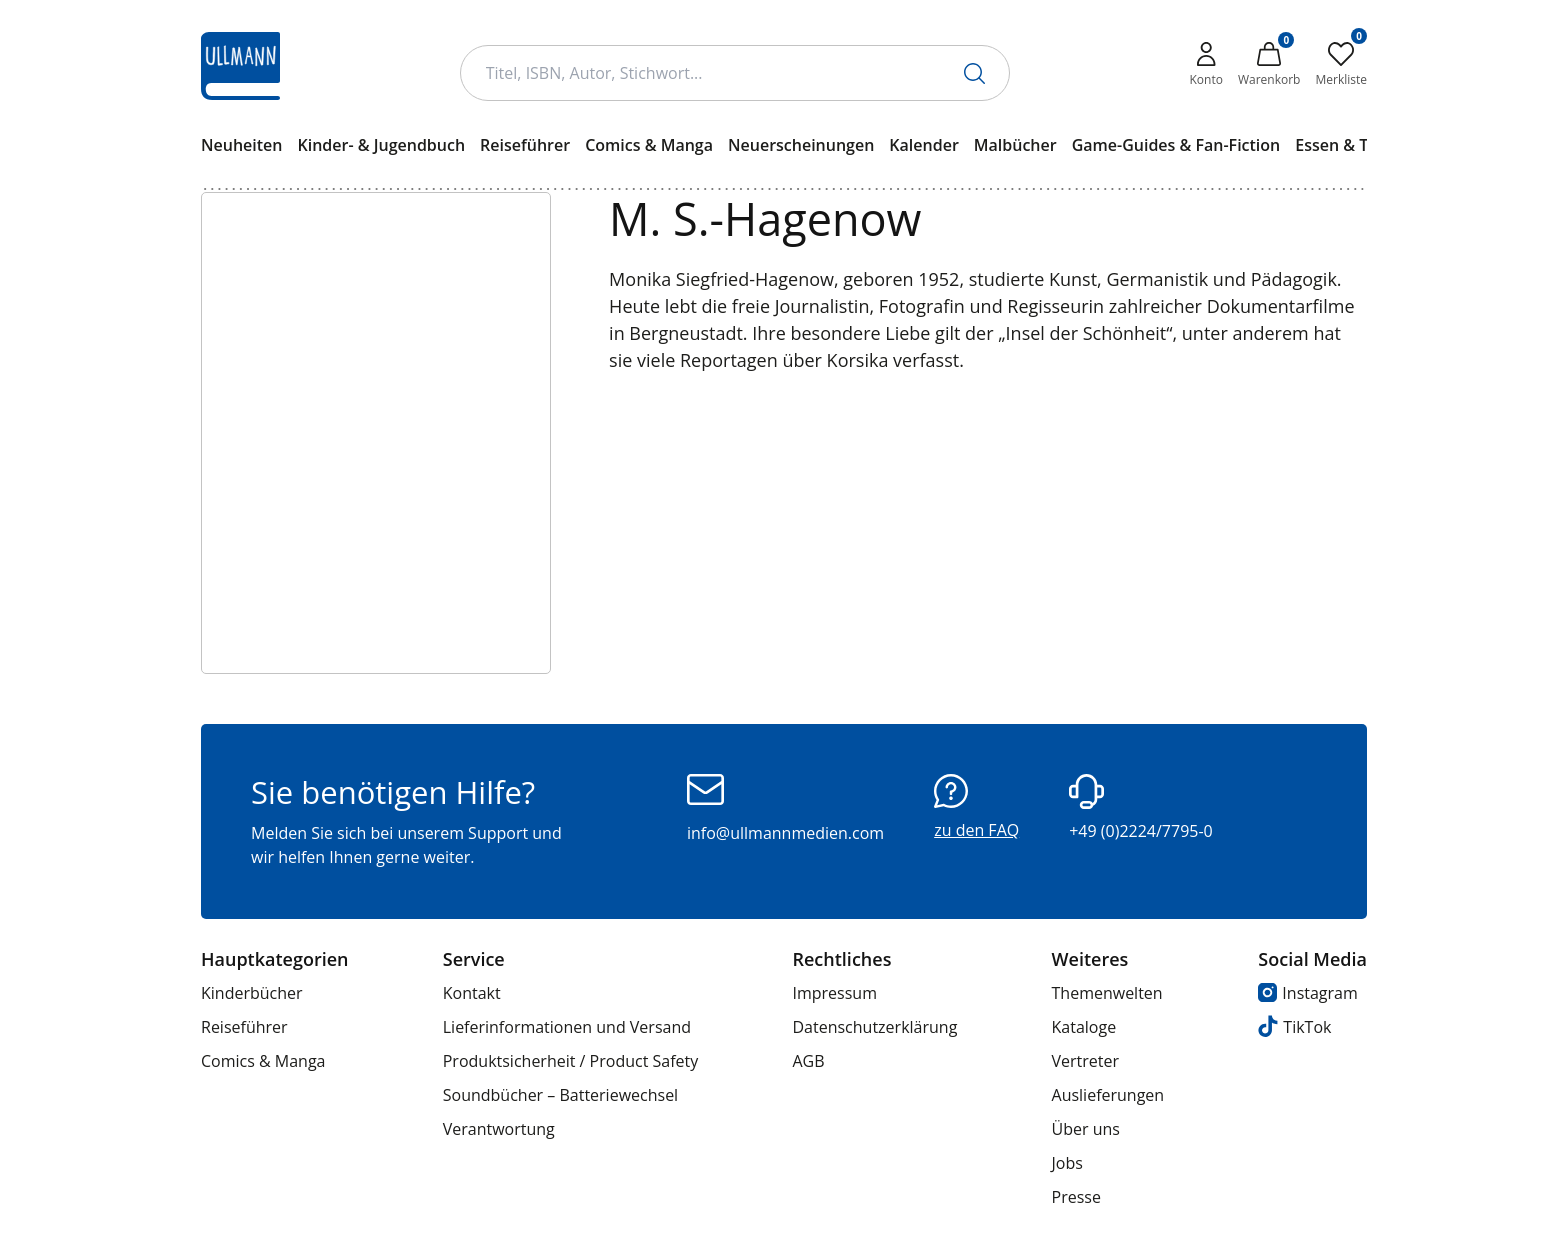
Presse (1076, 1197)
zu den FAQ (976, 807)
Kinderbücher (252, 993)
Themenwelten (1107, 993)
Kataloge (1084, 1027)
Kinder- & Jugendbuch (381, 145)
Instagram (1307, 993)
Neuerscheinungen (801, 145)
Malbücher (1015, 145)
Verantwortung (499, 1129)
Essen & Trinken (1356, 145)
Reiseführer (525, 145)
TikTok (1294, 1026)
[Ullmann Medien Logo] (240, 66)
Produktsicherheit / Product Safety (571, 1061)
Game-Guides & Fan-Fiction (1176, 145)
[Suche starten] (974, 73)
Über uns (1086, 1129)
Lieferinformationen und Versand (567, 1027)
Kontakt (472, 993)
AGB (808, 1061)
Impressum (834, 993)
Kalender (923, 145)
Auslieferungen (1108, 1095)
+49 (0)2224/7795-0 (1141, 808)
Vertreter (1086, 1061)
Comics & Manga (649, 145)
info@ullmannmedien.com (785, 809)
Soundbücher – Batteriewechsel (560, 1095)
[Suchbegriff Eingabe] (735, 73)
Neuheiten (241, 145)
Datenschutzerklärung (874, 1027)
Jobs (1067, 1163)
